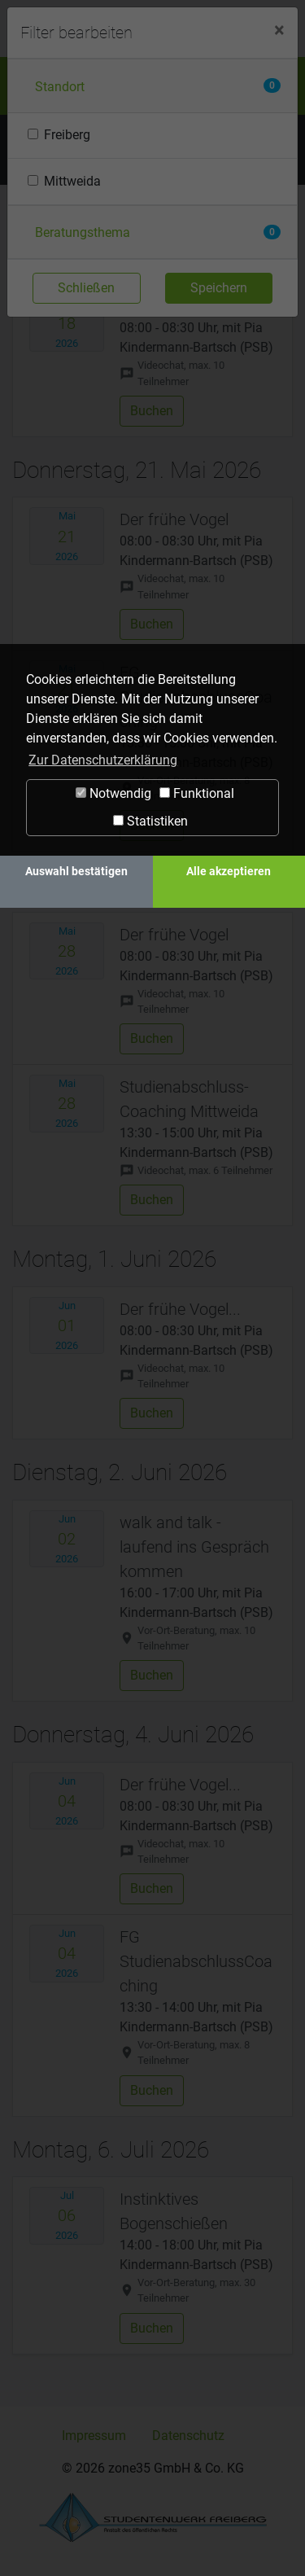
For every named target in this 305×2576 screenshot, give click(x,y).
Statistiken (150, 821)
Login (241, 25)
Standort (60, 86)
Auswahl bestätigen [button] (76, 871)
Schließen (86, 288)
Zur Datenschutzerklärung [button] (102, 760)
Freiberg (67, 134)
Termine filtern (101, 149)
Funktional (196, 793)
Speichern (218, 288)
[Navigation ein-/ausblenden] (277, 26)
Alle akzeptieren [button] (228, 871)
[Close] (279, 30)
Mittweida (72, 181)
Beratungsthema (82, 232)
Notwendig (113, 793)
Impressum (94, 2435)
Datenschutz (188, 2435)
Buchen (151, 410)
